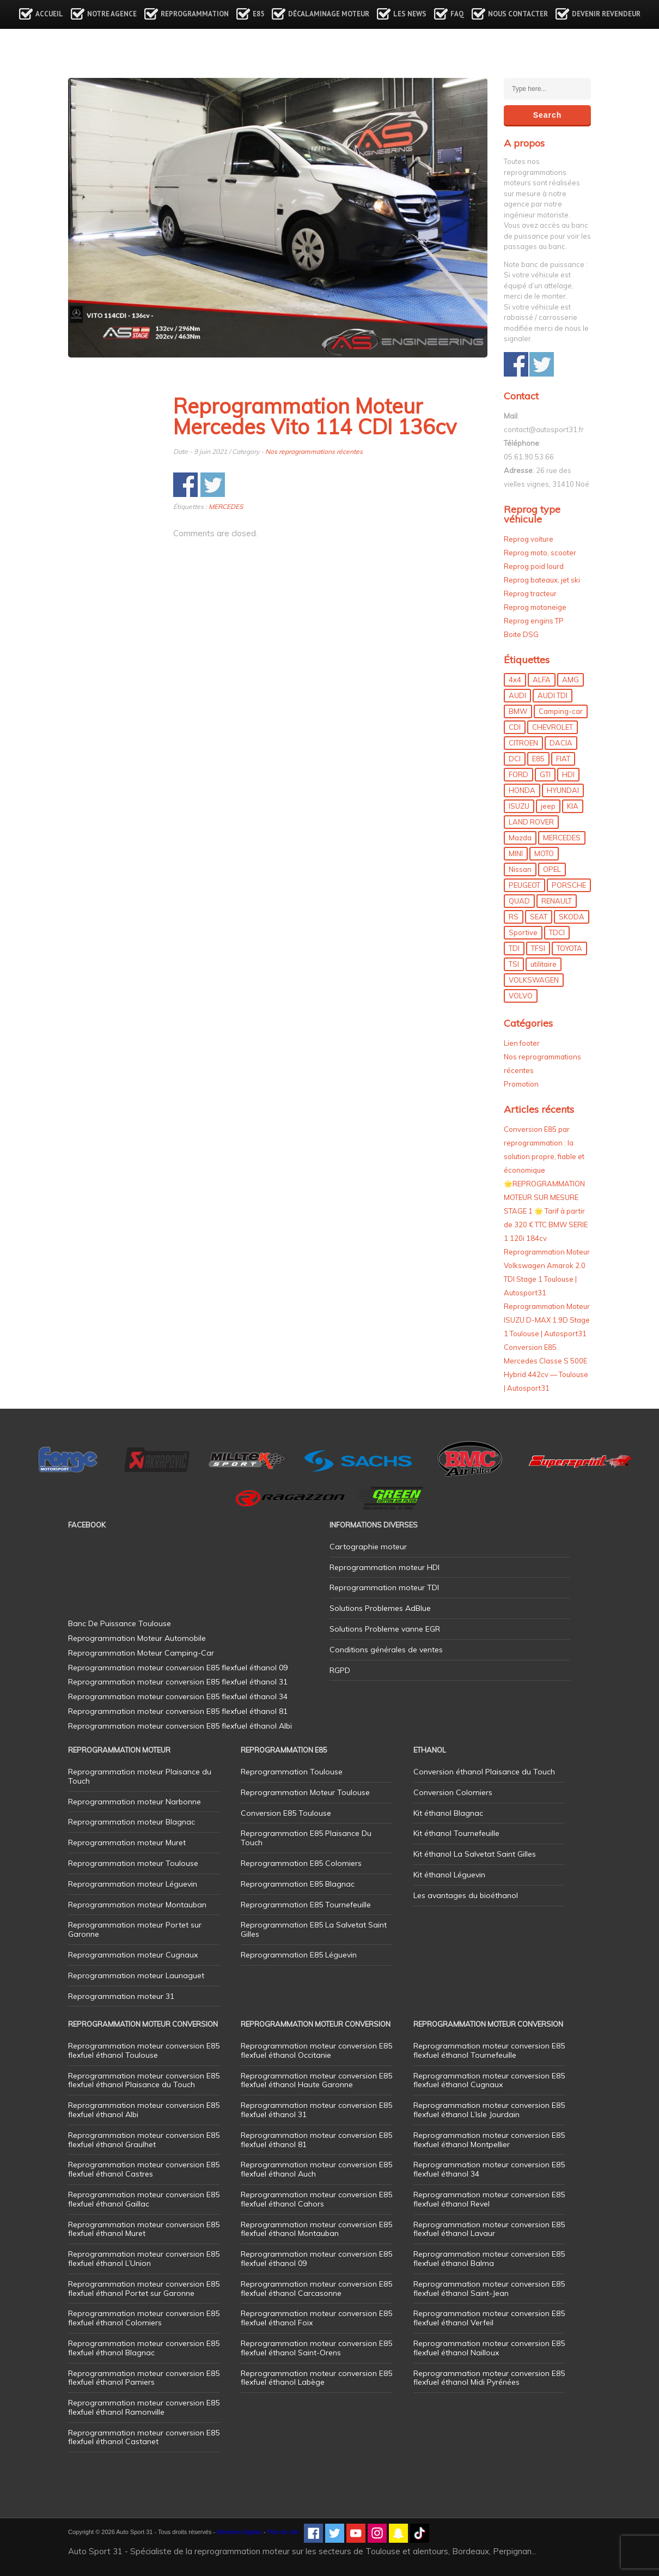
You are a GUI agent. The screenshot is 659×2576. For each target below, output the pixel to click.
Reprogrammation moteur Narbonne (134, 1802)
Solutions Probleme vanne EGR (385, 1629)
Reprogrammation (195, 14)
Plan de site (282, 2532)
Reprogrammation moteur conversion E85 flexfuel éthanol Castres (143, 2169)
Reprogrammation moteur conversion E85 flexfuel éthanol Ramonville (143, 2407)
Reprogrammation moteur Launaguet (136, 1975)
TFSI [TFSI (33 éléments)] (538, 948)
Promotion (521, 1084)
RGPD (340, 1670)
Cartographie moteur (368, 1546)
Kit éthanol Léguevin (449, 1875)
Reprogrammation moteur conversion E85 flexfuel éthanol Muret (143, 2229)
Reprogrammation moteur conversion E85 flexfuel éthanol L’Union (143, 2258)
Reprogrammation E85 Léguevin (299, 1955)
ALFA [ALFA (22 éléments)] (542, 679)
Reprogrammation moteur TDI (384, 1587)
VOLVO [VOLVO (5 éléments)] (521, 995)
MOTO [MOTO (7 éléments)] (544, 853)
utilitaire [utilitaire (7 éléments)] (543, 964)
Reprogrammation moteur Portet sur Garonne (135, 1929)
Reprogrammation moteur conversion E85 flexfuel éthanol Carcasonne (316, 2288)
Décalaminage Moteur (328, 14)
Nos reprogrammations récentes (314, 451)
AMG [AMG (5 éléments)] (570, 679)
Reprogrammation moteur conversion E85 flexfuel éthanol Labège (316, 2377)
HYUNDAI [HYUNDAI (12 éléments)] (563, 790)
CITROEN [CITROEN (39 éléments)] (523, 742)
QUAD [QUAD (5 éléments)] (519, 900)
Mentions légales (239, 2532)
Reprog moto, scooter (540, 552)
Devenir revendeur (606, 14)
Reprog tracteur (530, 593)
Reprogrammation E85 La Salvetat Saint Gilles (314, 1929)
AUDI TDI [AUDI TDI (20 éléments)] (553, 695)
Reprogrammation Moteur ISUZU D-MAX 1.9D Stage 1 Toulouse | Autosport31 (547, 1320)
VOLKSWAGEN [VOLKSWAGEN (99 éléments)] (534, 979)
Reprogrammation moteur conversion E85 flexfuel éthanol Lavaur (489, 2229)
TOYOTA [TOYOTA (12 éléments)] (569, 948)
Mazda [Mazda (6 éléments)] (520, 837)
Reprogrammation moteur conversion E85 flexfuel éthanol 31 (316, 2109)
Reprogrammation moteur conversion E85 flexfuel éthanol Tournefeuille (489, 2050)
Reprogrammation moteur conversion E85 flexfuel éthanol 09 (316, 2258)
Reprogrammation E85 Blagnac (298, 1884)
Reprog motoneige (535, 607)
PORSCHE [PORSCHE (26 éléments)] (569, 885)
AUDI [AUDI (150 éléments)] (517, 695)
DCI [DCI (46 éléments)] (515, 758)
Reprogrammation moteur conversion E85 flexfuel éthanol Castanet (143, 2437)
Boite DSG (521, 634)
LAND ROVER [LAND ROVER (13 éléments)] (531, 821)
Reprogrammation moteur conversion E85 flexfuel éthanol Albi (143, 2109)
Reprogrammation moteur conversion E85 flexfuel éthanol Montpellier (489, 2139)
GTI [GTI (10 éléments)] (545, 774)
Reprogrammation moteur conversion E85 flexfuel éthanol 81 (316, 2139)
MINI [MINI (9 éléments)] (516, 853)
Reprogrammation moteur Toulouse (133, 1863)
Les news (409, 14)
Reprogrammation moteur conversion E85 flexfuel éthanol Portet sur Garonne (143, 2288)
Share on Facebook (185, 484)
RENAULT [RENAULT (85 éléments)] (556, 900)
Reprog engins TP (534, 620)
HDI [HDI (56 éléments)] (568, 774)
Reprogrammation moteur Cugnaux (133, 1955)
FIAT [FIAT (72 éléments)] (563, 758)
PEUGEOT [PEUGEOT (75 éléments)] (524, 885)
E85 (258, 14)
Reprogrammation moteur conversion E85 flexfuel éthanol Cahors (316, 2199)
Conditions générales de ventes (386, 1649)
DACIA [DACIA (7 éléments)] (561, 742)
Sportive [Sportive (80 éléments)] (523, 932)
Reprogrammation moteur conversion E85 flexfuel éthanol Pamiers (143, 2377)
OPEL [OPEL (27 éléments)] (552, 869)
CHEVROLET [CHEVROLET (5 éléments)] (552, 727)
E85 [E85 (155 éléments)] (538, 758)
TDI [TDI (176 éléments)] (514, 948)
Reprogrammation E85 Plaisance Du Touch (306, 1837)
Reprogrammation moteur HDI (385, 1567)
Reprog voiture (528, 539)
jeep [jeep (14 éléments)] (548, 806)
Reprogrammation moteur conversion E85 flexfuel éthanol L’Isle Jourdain (489, 2109)
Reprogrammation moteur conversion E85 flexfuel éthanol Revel (489, 2199)
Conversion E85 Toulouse (286, 1813)
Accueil (49, 14)
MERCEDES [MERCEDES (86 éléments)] (562, 837)
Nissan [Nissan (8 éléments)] (520, 869)
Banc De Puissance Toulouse (119, 1623)
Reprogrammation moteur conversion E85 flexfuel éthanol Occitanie (316, 2050)
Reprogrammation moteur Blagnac (131, 1822)
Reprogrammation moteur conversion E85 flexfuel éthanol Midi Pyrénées (489, 2377)
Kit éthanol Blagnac (448, 1813)
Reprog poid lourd (534, 566)
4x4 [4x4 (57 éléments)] (515, 679)
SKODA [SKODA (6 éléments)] (571, 916)
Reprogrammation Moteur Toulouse (305, 1792)
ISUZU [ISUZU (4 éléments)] (519, 806)
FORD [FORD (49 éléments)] (518, 774)
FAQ (457, 14)
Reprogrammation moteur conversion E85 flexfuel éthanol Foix (316, 2318)
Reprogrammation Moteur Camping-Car (141, 1653)
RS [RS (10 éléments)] (513, 916)
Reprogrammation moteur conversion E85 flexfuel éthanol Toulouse (143, 2050)
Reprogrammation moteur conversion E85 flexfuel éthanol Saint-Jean (489, 2288)
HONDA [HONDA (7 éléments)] (522, 790)
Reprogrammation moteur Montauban (137, 1905)
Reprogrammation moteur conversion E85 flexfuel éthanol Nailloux (489, 2347)
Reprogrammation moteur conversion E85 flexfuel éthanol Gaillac (143, 2199)
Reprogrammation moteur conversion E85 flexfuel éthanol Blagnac (143, 2347)
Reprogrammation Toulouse (292, 1772)
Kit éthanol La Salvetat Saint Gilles (474, 1854)
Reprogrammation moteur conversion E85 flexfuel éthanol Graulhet (143, 2139)
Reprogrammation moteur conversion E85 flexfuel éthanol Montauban (316, 2229)
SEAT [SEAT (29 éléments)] (538, 916)
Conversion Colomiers (452, 1792)
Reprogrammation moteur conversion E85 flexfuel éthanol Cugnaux (489, 2080)
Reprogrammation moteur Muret (127, 1842)
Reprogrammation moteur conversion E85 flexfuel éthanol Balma (489, 2258)
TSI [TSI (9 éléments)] (514, 964)
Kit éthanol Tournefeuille (456, 1833)
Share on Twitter (212, 484)
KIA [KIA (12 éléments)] (572, 806)
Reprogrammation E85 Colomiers (301, 1863)
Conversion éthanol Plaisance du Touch (484, 1772)
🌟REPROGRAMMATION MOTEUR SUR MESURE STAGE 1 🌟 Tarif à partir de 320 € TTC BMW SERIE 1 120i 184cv (546, 1210)
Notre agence (112, 14)
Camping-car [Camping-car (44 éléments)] (561, 711)
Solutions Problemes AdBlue (380, 1608)
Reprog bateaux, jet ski (542, 579)
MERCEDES (226, 506)
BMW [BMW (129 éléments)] (518, 711)
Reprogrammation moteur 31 (121, 1996)
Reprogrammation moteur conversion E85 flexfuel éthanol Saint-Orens (316, 2347)
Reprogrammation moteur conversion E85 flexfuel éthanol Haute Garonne (316, 2080)
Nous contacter (518, 14)
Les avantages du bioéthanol (465, 1895)
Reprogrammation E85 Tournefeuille (306, 1905)
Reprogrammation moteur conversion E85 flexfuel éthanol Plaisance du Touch (143, 2080)
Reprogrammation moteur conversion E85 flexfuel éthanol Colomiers (143, 2318)
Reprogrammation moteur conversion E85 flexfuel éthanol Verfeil (489, 2318)
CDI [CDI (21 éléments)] (515, 727)
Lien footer (522, 1043)
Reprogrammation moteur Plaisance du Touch (139, 1776)
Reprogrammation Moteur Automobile (137, 1638)
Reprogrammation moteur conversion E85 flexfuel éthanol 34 (489, 2169)
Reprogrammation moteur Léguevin (132, 1884)
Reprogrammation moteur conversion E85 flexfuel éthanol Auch (316, 2169)
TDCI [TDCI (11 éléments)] (557, 932)
